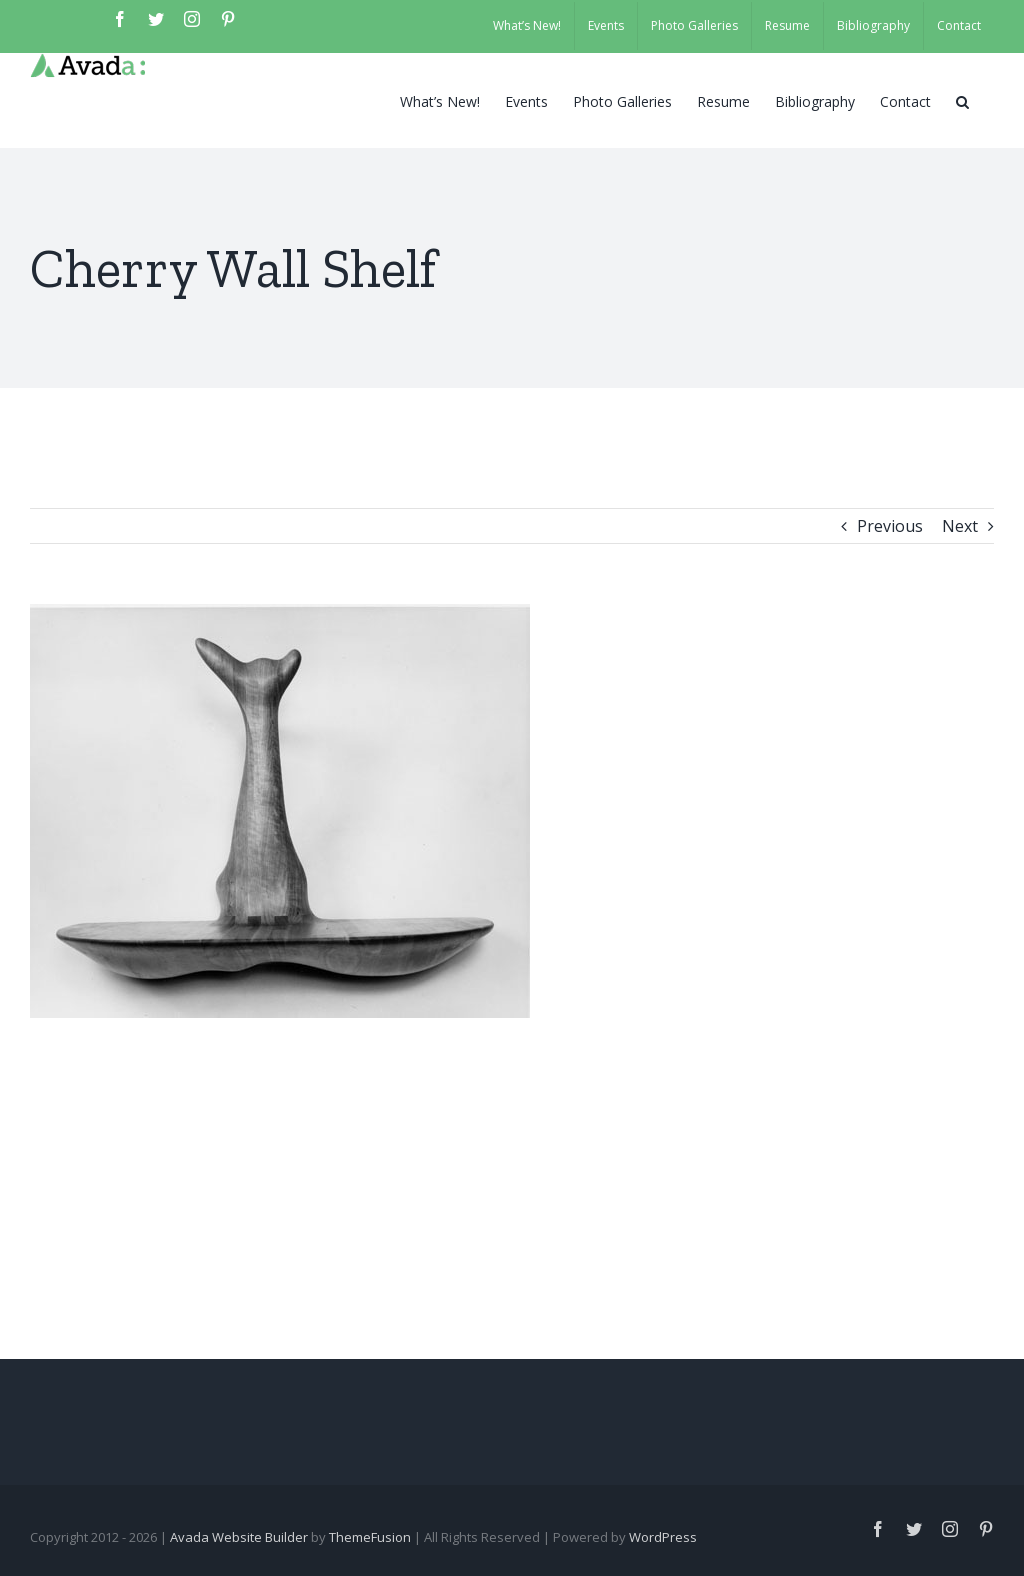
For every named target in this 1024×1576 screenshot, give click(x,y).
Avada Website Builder (239, 1537)
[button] (962, 100)
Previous (890, 526)
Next (960, 526)
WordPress (663, 1537)
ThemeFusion (370, 1537)
